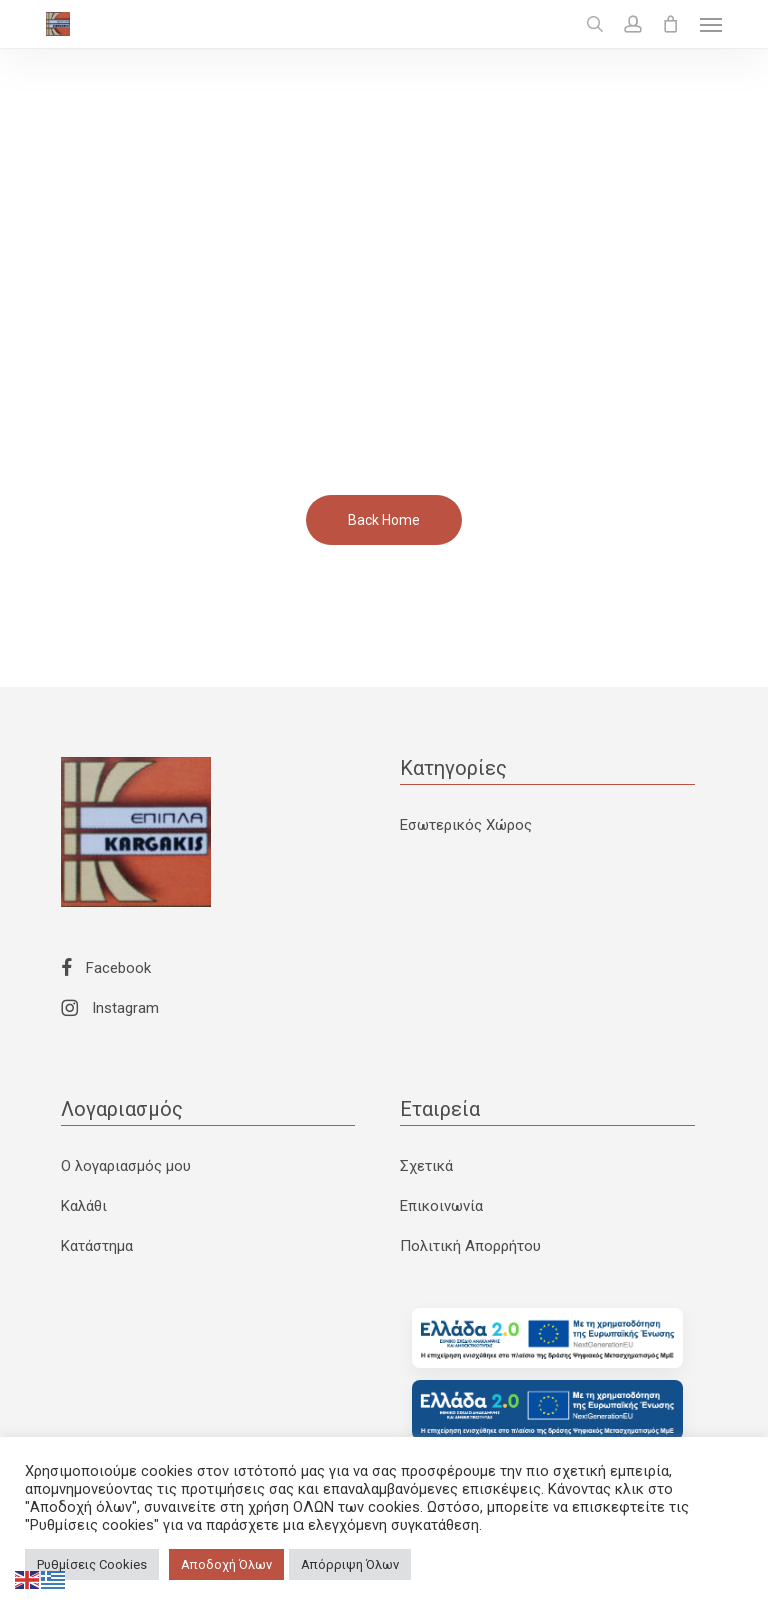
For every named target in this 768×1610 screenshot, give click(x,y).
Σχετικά (426, 1166)
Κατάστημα (97, 1246)
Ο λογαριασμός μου (126, 1166)
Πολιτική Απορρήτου (470, 1246)
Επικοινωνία (441, 1206)
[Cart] (671, 24)
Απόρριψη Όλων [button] (350, 1564)
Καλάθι (84, 1206)
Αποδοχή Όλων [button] (226, 1564)
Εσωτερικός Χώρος (466, 825)
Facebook (106, 968)
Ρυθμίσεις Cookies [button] (92, 1564)
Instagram (110, 1008)
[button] (711, 24)
